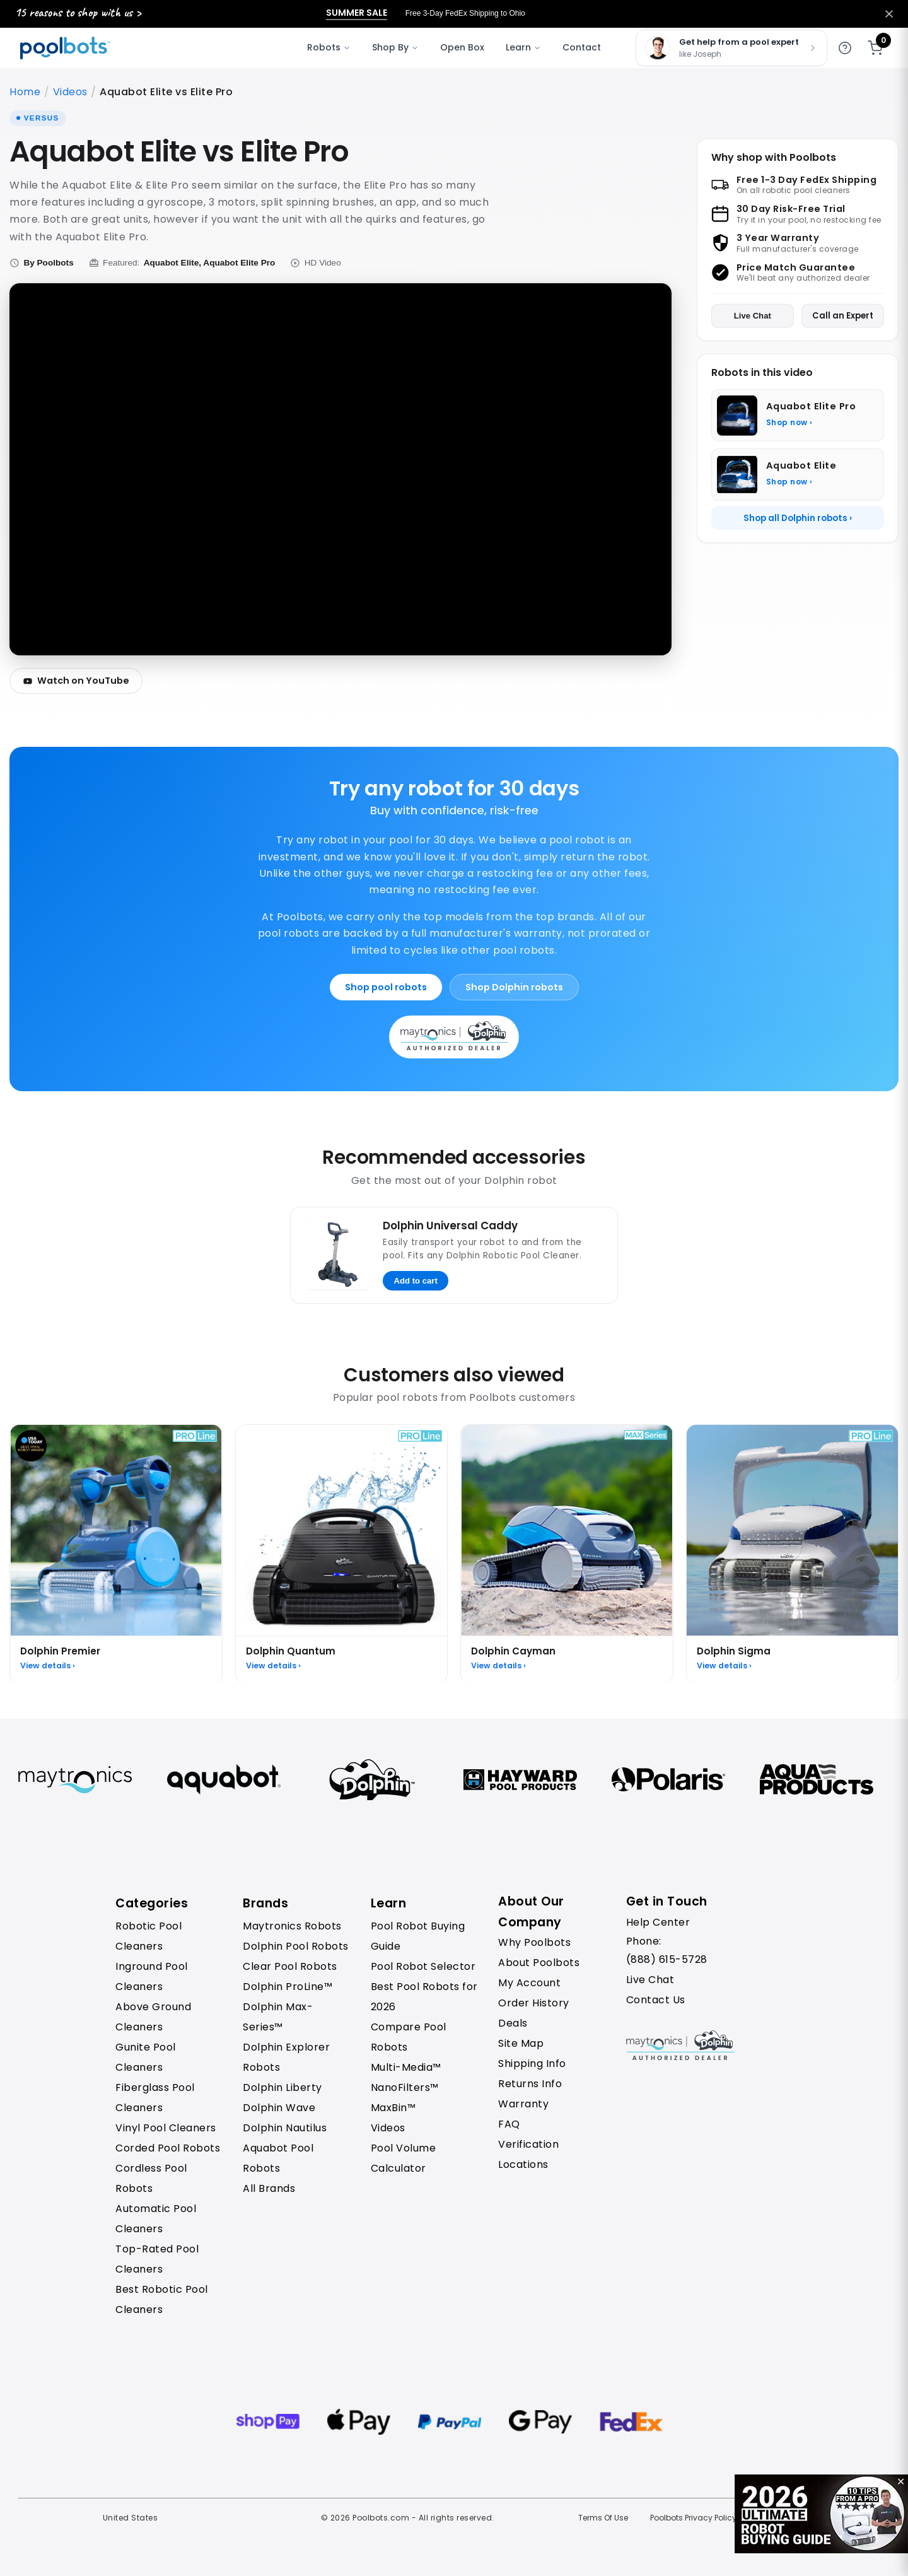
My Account (529, 1983)
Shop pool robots (386, 987)
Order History (533, 2003)
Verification (528, 2144)
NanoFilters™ (405, 2087)
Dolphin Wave (279, 2107)
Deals (513, 2023)
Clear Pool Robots (290, 1966)
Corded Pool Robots (167, 2148)
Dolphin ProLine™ (287, 1986)
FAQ (509, 2124)
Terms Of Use (603, 2517)
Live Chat (752, 315)
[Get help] (845, 48)
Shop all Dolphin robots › (797, 518)
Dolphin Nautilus (285, 2128)
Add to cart (416, 1280)
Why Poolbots (534, 1942)
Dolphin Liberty (282, 2087)
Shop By (395, 47)
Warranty (523, 2104)
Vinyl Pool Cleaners (165, 2128)
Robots (329, 47)
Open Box (462, 47)
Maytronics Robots (292, 1926)
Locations (523, 2164)
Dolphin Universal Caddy (450, 1225)
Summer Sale (356, 13)
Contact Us (655, 2000)
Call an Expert (842, 316)
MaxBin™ (393, 2107)
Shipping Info (532, 2063)
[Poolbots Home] (65, 48)
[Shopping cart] (875, 48)
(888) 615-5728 (666, 1959)
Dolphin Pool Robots (296, 1946)
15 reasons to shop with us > (78, 12)
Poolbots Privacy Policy (693, 2517)
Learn (523, 47)
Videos (70, 92)
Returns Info (530, 2083)
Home (24, 92)
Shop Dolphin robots (514, 987)
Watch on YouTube (76, 680)
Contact (581, 47)
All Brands (269, 2188)
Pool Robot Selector (423, 1966)
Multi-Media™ (406, 2067)
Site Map (521, 2043)
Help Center (658, 1922)
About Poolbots (538, 1962)
